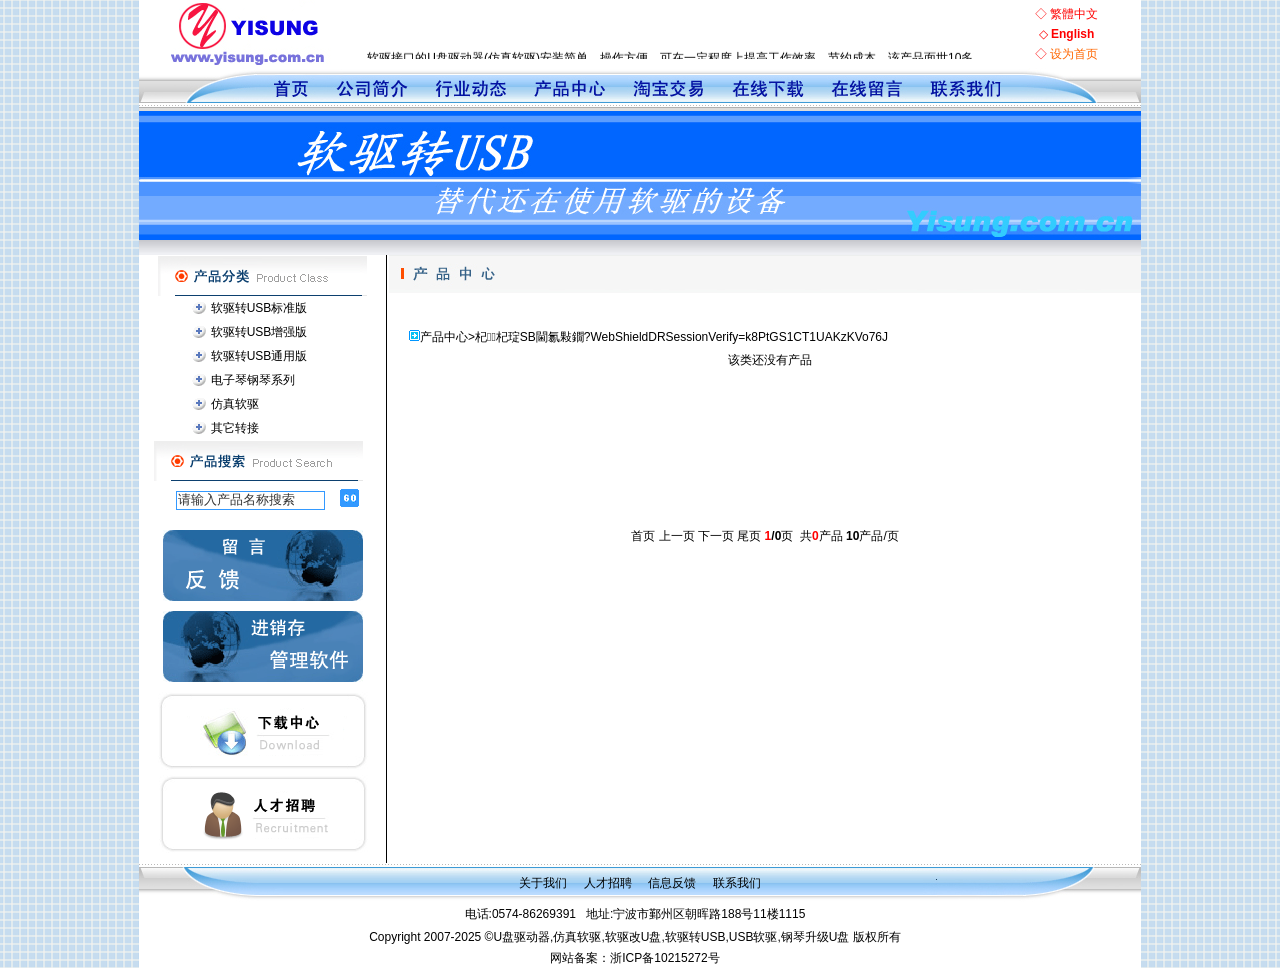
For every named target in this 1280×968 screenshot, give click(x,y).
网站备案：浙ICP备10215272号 (634, 958)
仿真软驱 (235, 404)
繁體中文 (1074, 14)
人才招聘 (608, 883)
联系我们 (737, 883)
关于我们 (543, 883)
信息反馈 (672, 883)
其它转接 (235, 428)
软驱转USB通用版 (259, 356)
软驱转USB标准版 (259, 308)
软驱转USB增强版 (259, 332)
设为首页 (1074, 54)
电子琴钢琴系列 (253, 380)
